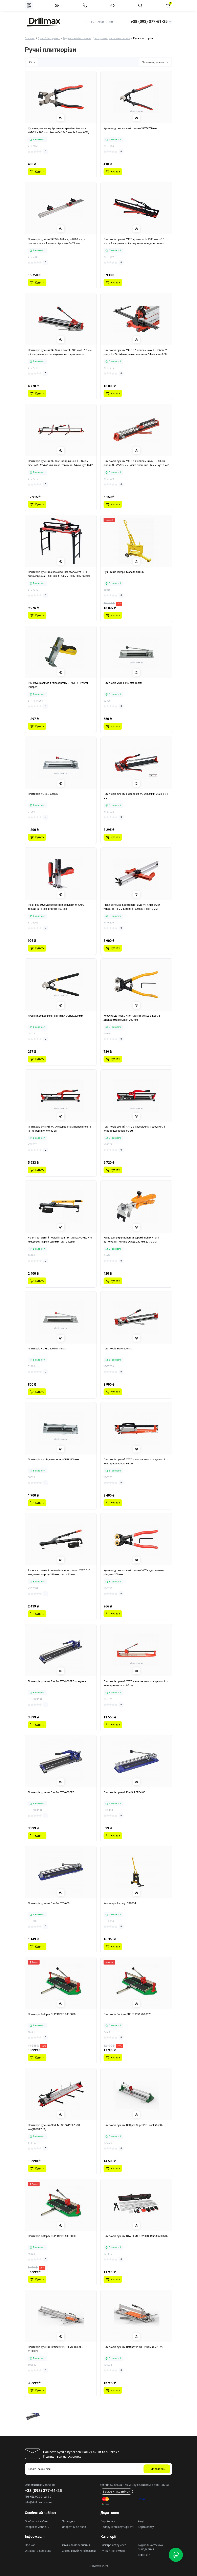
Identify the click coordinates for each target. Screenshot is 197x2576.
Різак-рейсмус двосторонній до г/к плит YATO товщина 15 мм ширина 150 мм (56, 906)
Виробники (108, 2521)
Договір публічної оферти (79, 2550)
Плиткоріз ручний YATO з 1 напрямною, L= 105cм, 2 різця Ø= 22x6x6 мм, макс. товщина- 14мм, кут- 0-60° (136, 352)
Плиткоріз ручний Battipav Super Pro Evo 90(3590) (133, 2125)
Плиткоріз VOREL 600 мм (43, 793)
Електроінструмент (113, 2545)
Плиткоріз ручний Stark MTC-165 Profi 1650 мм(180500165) (54, 2127)
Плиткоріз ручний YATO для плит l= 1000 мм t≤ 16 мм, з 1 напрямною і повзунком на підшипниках (134, 241)
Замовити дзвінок (116, 2491)
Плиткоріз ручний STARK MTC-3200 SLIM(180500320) (136, 2236)
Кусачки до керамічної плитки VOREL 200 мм (55, 1015)
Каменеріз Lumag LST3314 (120, 1903)
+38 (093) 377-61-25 (149, 21)
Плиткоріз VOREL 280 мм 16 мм (123, 682)
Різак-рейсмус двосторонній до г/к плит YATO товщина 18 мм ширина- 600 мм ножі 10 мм (132, 906)
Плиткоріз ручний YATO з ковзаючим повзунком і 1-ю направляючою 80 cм (136, 1128)
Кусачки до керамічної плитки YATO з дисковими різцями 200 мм (134, 1572)
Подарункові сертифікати (117, 2527)
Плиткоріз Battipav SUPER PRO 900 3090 (51, 2014)
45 (32, 62)
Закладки (68, 2521)
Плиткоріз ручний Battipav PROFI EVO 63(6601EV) (133, 2346)
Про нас (30, 2545)
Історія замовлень (37, 2527)
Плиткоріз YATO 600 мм (118, 1348)
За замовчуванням (155, 62)
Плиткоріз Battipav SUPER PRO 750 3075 (127, 2014)
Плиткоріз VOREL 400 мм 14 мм (47, 1348)
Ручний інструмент (113, 2550)
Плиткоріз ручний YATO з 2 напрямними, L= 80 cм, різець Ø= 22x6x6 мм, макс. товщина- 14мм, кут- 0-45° (136, 463)
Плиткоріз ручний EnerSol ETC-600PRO (51, 1792)
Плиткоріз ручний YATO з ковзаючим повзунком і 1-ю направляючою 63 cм (136, 1461)
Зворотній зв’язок (74, 2527)
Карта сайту (146, 2527)
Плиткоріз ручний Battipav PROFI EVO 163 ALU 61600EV (55, 2349)
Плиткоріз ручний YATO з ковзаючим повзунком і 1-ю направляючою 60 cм (60, 1128)
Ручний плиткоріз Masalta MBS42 (124, 571)
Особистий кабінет (37, 2521)
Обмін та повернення (76, 2545)
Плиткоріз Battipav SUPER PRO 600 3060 (51, 2236)
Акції (141, 2521)
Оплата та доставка (38, 2550)
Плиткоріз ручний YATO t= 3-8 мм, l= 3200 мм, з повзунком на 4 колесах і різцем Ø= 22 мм (56, 241)
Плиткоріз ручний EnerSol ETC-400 (124, 1792)
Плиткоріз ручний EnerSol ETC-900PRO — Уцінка (57, 1681)
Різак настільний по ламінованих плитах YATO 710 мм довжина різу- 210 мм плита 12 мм (59, 1572)
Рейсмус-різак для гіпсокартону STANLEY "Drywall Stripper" (58, 684)
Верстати (144, 2554)
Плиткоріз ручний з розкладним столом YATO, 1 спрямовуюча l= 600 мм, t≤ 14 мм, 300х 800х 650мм (59, 574)
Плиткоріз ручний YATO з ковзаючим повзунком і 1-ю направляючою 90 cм (136, 1683)
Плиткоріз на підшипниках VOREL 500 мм (53, 1459)
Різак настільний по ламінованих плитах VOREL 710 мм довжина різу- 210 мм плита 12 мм (60, 1239)
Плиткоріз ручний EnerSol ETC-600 (48, 1903)
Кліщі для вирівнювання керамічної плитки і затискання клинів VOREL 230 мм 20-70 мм (131, 1239)
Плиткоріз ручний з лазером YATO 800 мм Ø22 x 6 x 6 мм (136, 795)
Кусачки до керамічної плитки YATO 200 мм (130, 128)
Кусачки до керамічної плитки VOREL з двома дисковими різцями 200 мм (132, 1017)
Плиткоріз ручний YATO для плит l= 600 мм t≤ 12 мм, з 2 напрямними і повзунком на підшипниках (60, 352)
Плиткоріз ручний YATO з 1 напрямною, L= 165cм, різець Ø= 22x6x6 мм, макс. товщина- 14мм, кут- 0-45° (60, 463)
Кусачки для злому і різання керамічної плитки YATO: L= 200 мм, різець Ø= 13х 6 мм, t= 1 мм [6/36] (58, 130)
